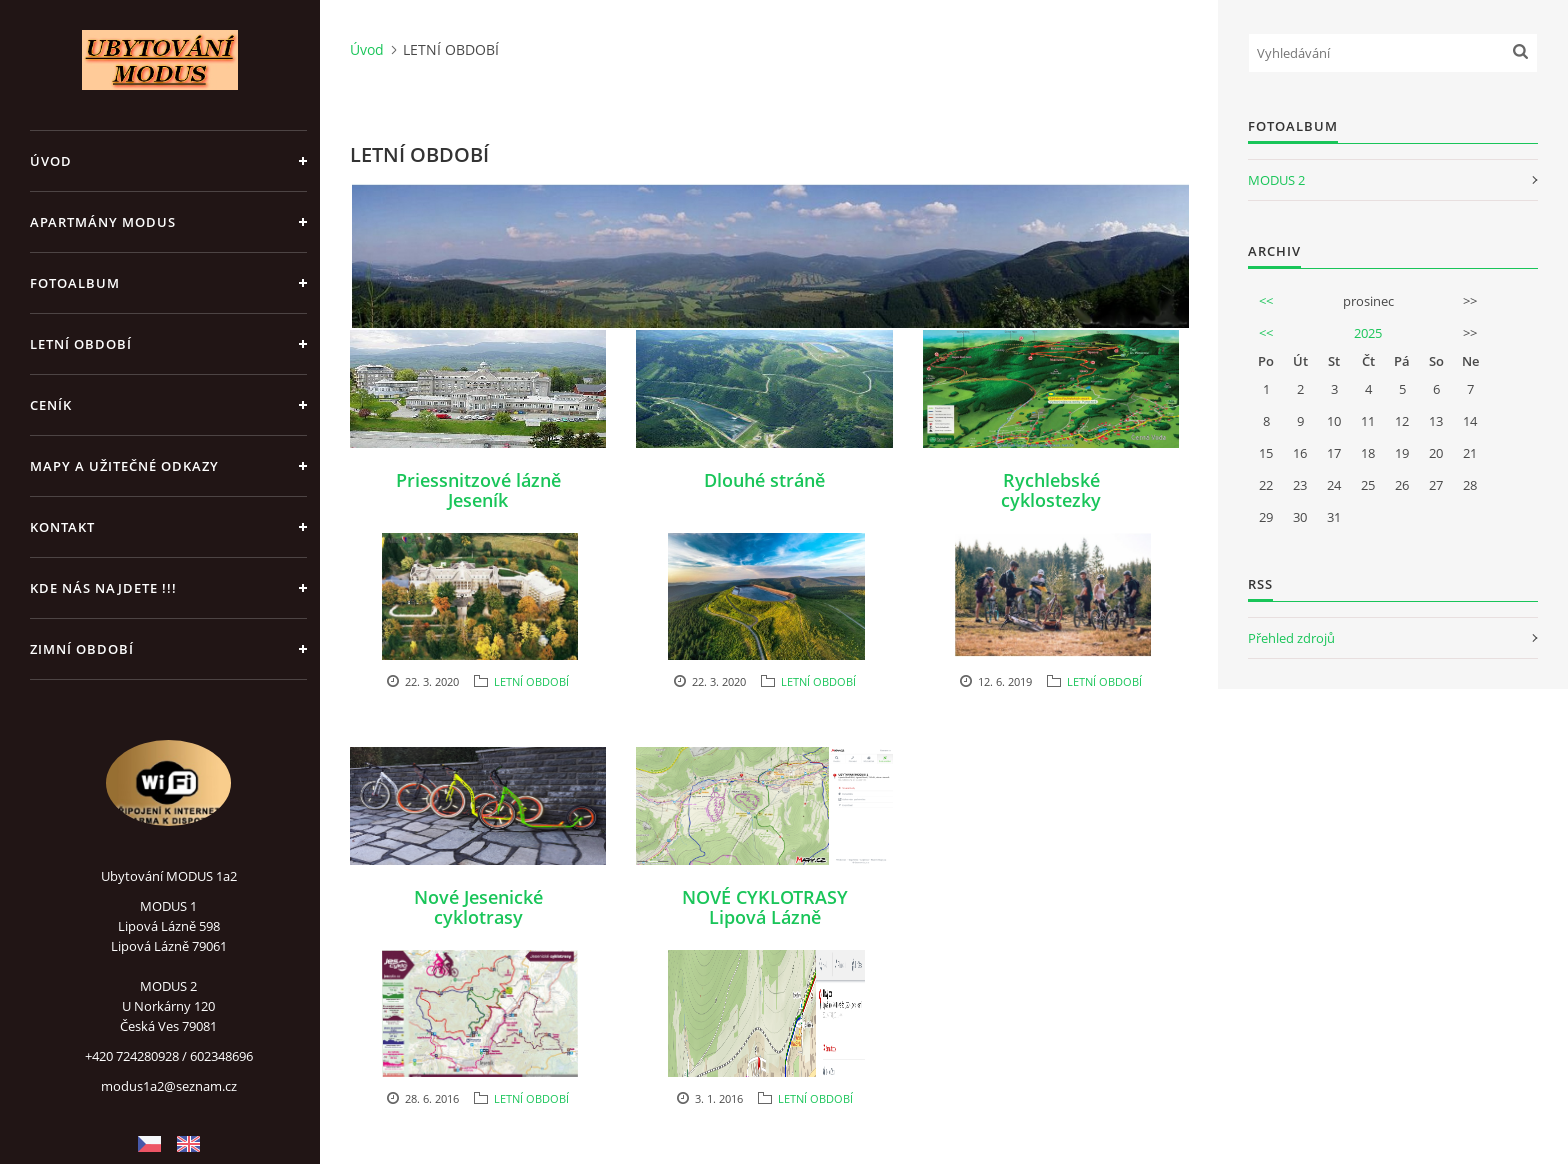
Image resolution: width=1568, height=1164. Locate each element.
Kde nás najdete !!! (103, 588)
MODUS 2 (1276, 180)
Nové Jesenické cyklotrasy (478, 907)
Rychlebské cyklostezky (1051, 490)
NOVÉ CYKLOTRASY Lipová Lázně (765, 907)
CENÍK (51, 405)
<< (1266, 301)
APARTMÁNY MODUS (103, 222)
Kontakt (62, 527)
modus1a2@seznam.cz (169, 1086)
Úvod (51, 161)
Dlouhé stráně (764, 480)
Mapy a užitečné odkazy (124, 466)
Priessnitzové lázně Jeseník (478, 490)
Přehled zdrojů (1291, 638)
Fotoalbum (75, 283)
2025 (1368, 333)
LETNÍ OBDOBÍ (81, 344)
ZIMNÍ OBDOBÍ (82, 649)
